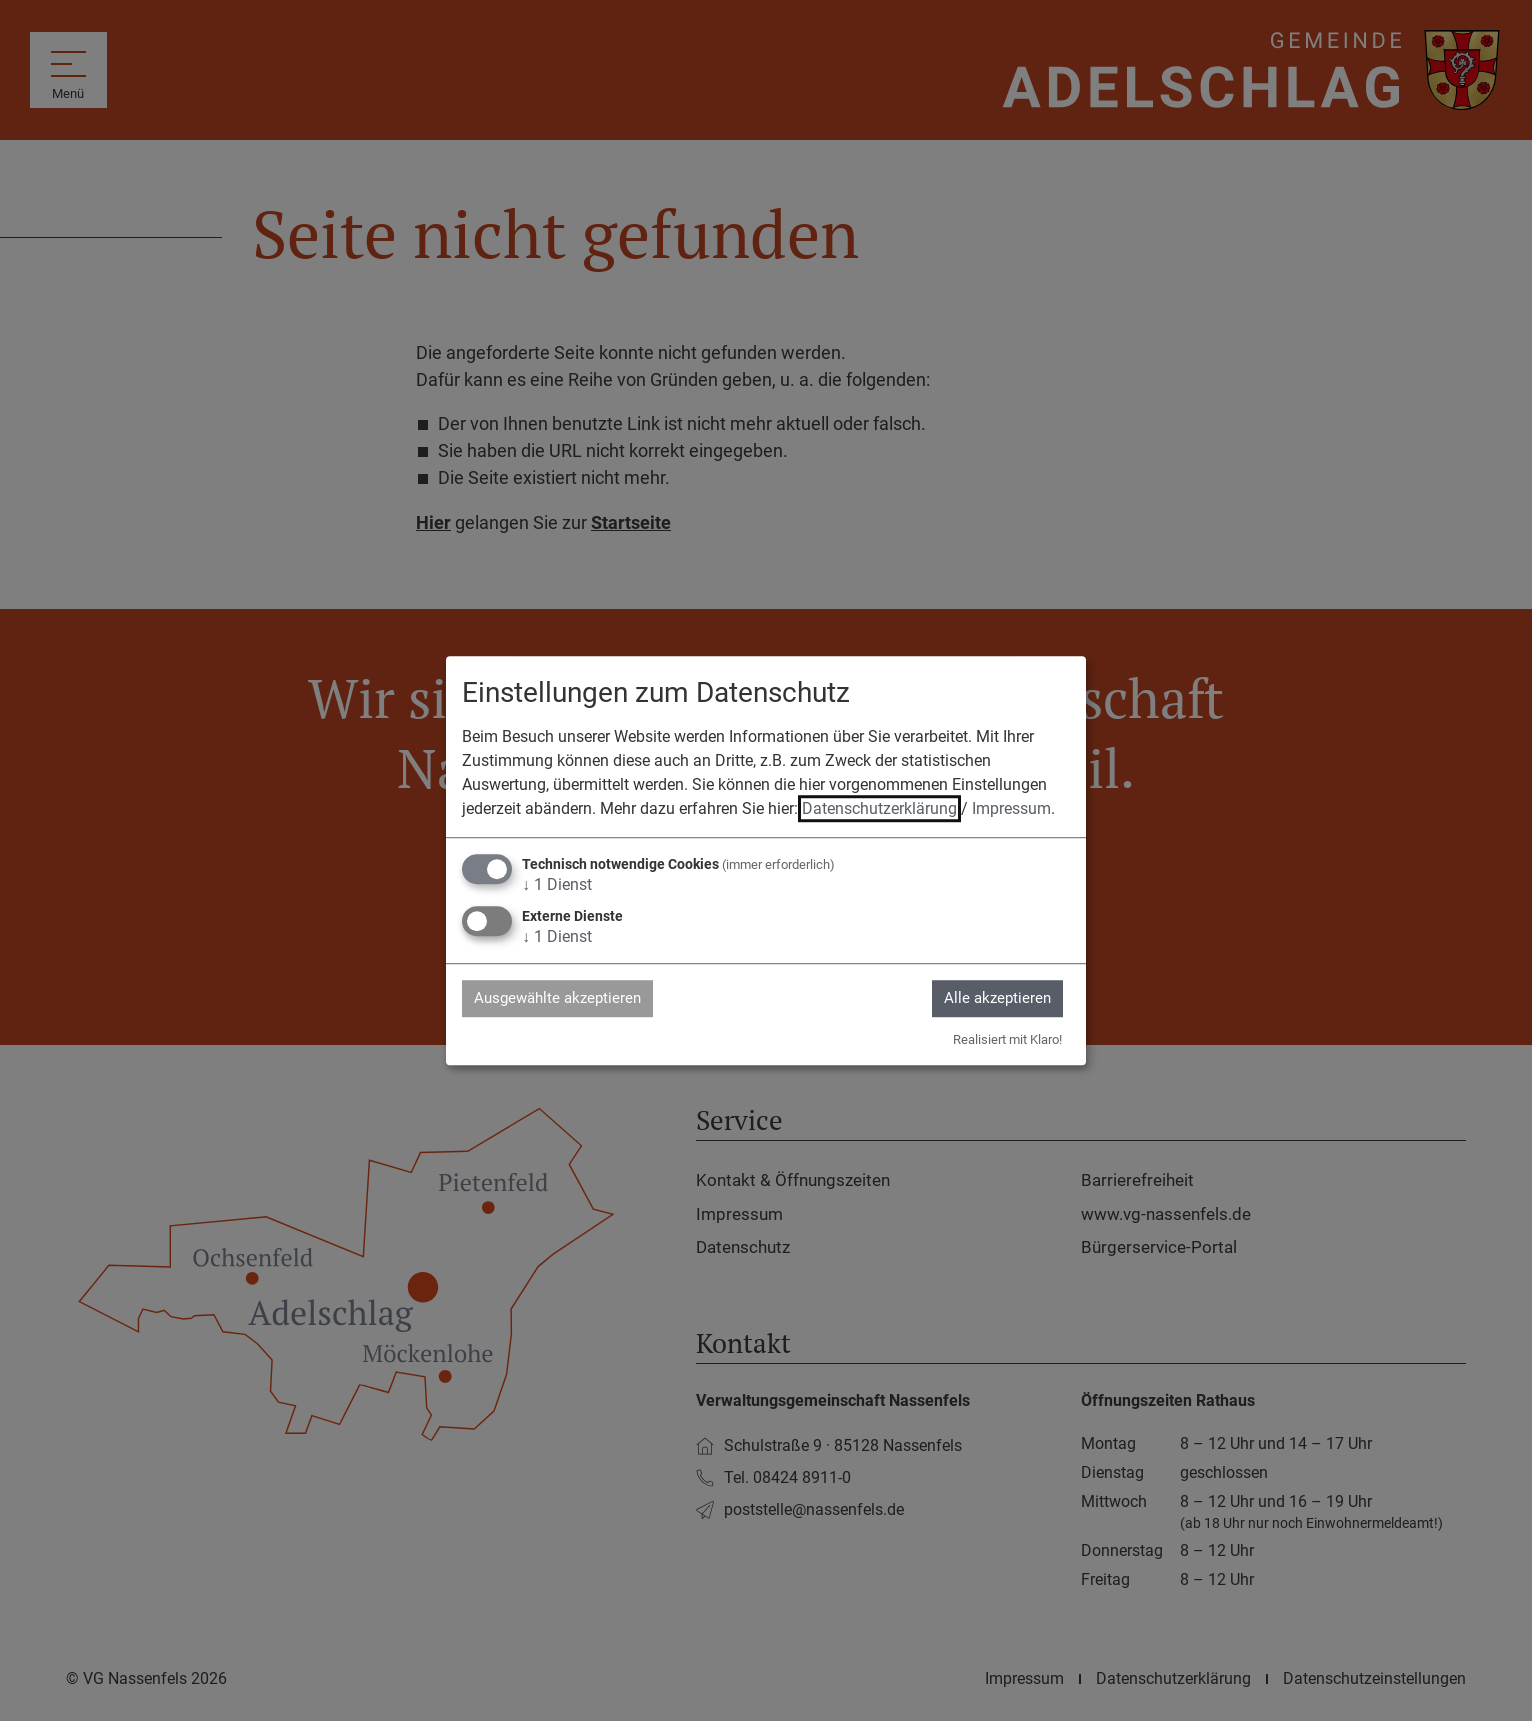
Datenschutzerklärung (879, 807)
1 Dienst (557, 883)
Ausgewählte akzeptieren (565, 997)
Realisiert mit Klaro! (1007, 1040)
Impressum (1011, 807)
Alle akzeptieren (991, 997)
